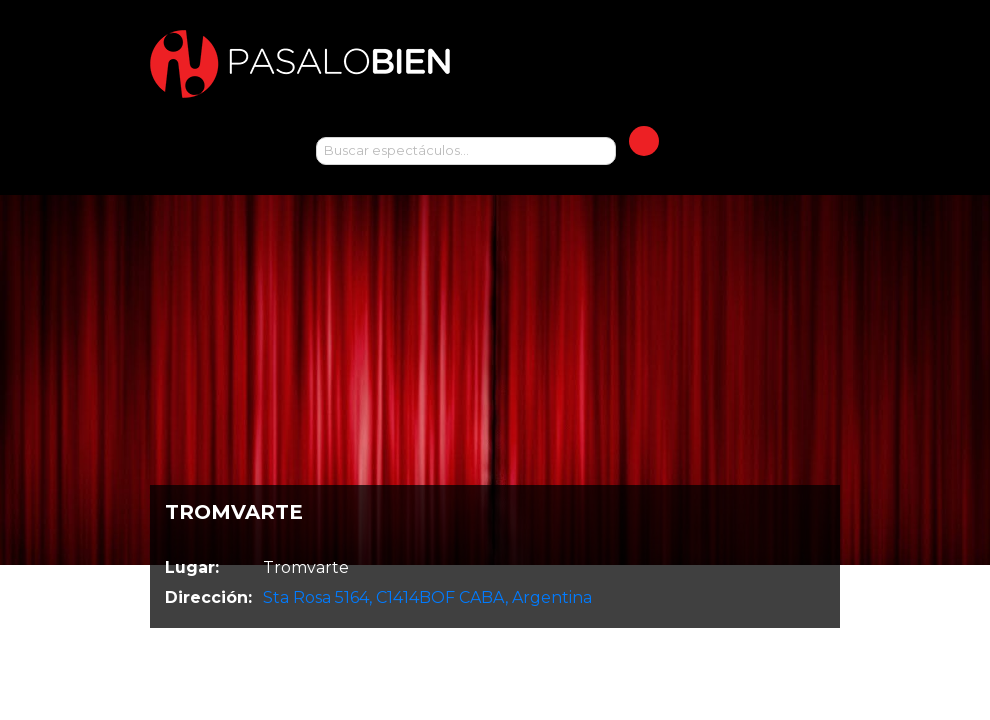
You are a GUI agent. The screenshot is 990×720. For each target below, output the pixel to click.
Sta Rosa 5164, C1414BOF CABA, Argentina (427, 597)
